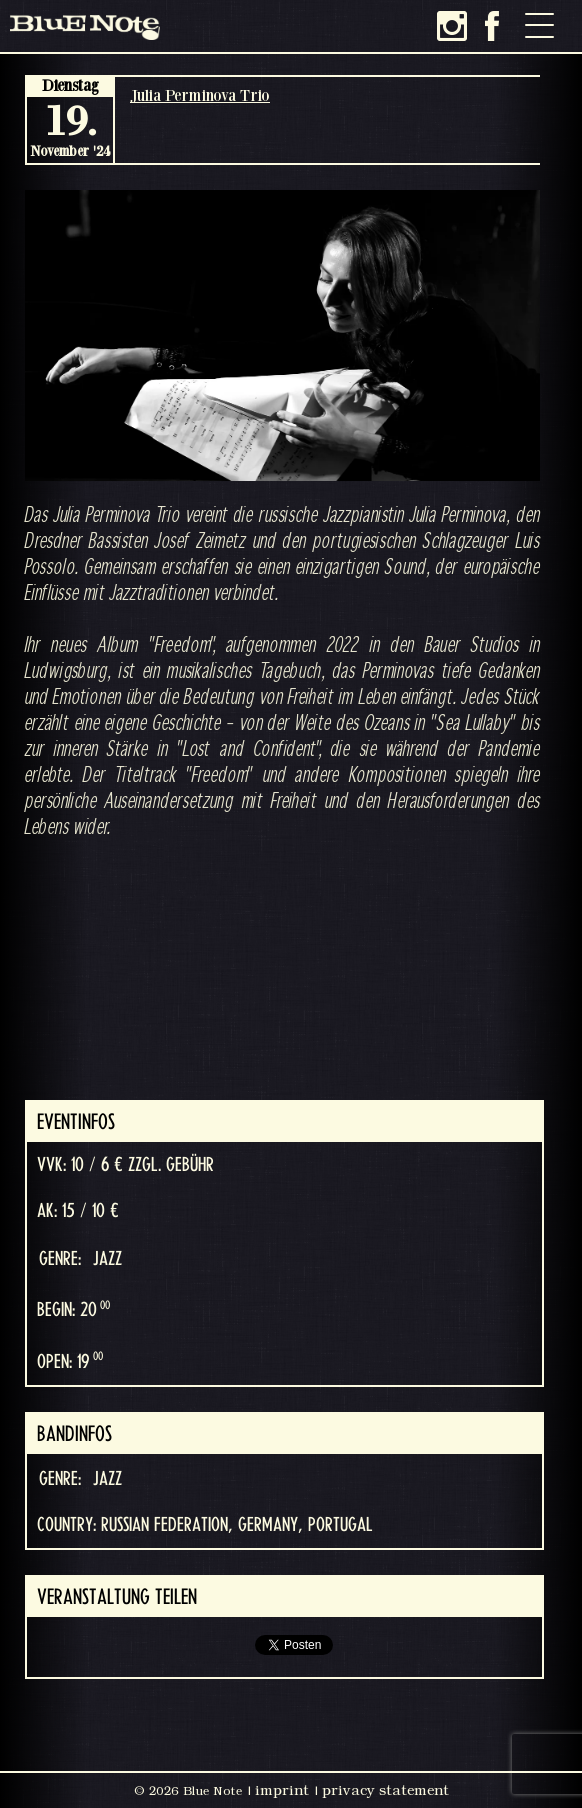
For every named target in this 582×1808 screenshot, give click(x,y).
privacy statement (385, 1790)
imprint (282, 1790)
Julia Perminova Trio (200, 95)
